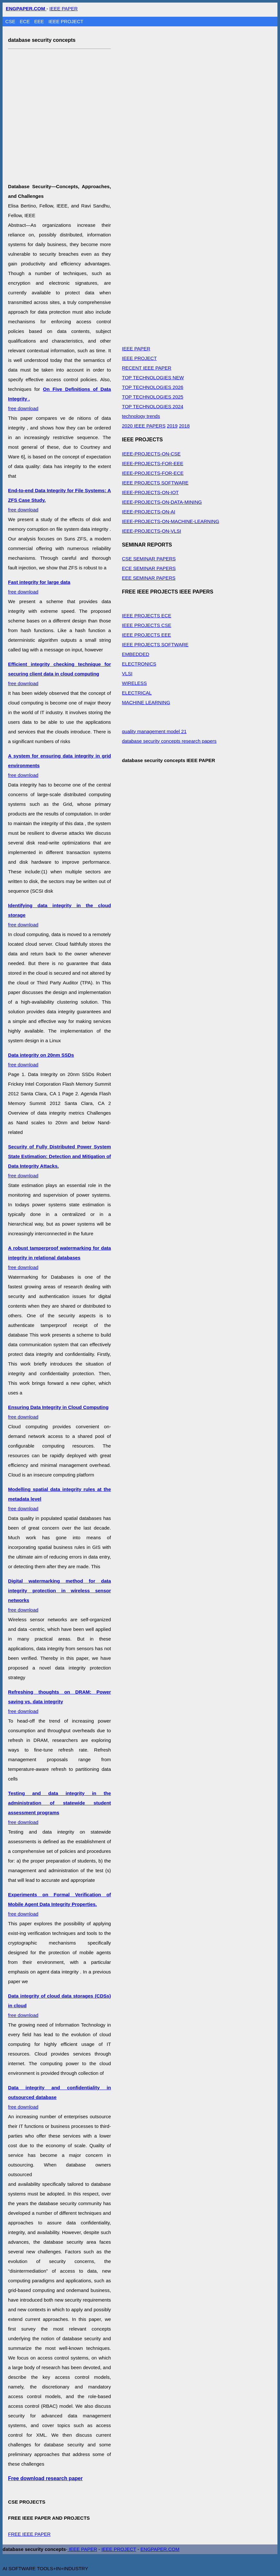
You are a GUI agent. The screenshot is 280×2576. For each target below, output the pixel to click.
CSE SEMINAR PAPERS (149, 558)
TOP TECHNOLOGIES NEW (153, 377)
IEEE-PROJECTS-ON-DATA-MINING (162, 502)
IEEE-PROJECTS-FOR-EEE (152, 463)
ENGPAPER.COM (159, 2549)
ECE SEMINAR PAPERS (149, 568)
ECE (25, 21)
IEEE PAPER (64, 8)
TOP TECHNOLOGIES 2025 (152, 397)
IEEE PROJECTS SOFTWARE (155, 482)
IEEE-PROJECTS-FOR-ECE (153, 473)
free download (59, 673)
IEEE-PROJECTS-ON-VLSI (151, 531)
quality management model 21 (154, 731)
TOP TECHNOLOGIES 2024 (152, 406)
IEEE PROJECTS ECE (146, 615)
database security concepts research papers (169, 741)
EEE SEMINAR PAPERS (148, 578)
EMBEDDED (135, 654)
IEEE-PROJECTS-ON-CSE (151, 453)
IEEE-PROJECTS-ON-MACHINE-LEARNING (170, 521)
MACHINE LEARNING (146, 702)
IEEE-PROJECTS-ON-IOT (150, 492)
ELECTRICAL (137, 692)
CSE (11, 21)
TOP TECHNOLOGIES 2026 (152, 387)
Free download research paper (45, 2478)
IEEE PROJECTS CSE (146, 625)
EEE (39, 21)
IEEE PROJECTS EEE (146, 635)
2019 (172, 425)
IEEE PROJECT (66, 21)
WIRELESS (134, 683)
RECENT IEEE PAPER (146, 368)
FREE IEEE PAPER (29, 2534)
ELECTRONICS (139, 664)
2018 (184, 425)
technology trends (141, 416)
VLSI (127, 673)
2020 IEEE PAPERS (144, 425)
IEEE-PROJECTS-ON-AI (148, 511)
